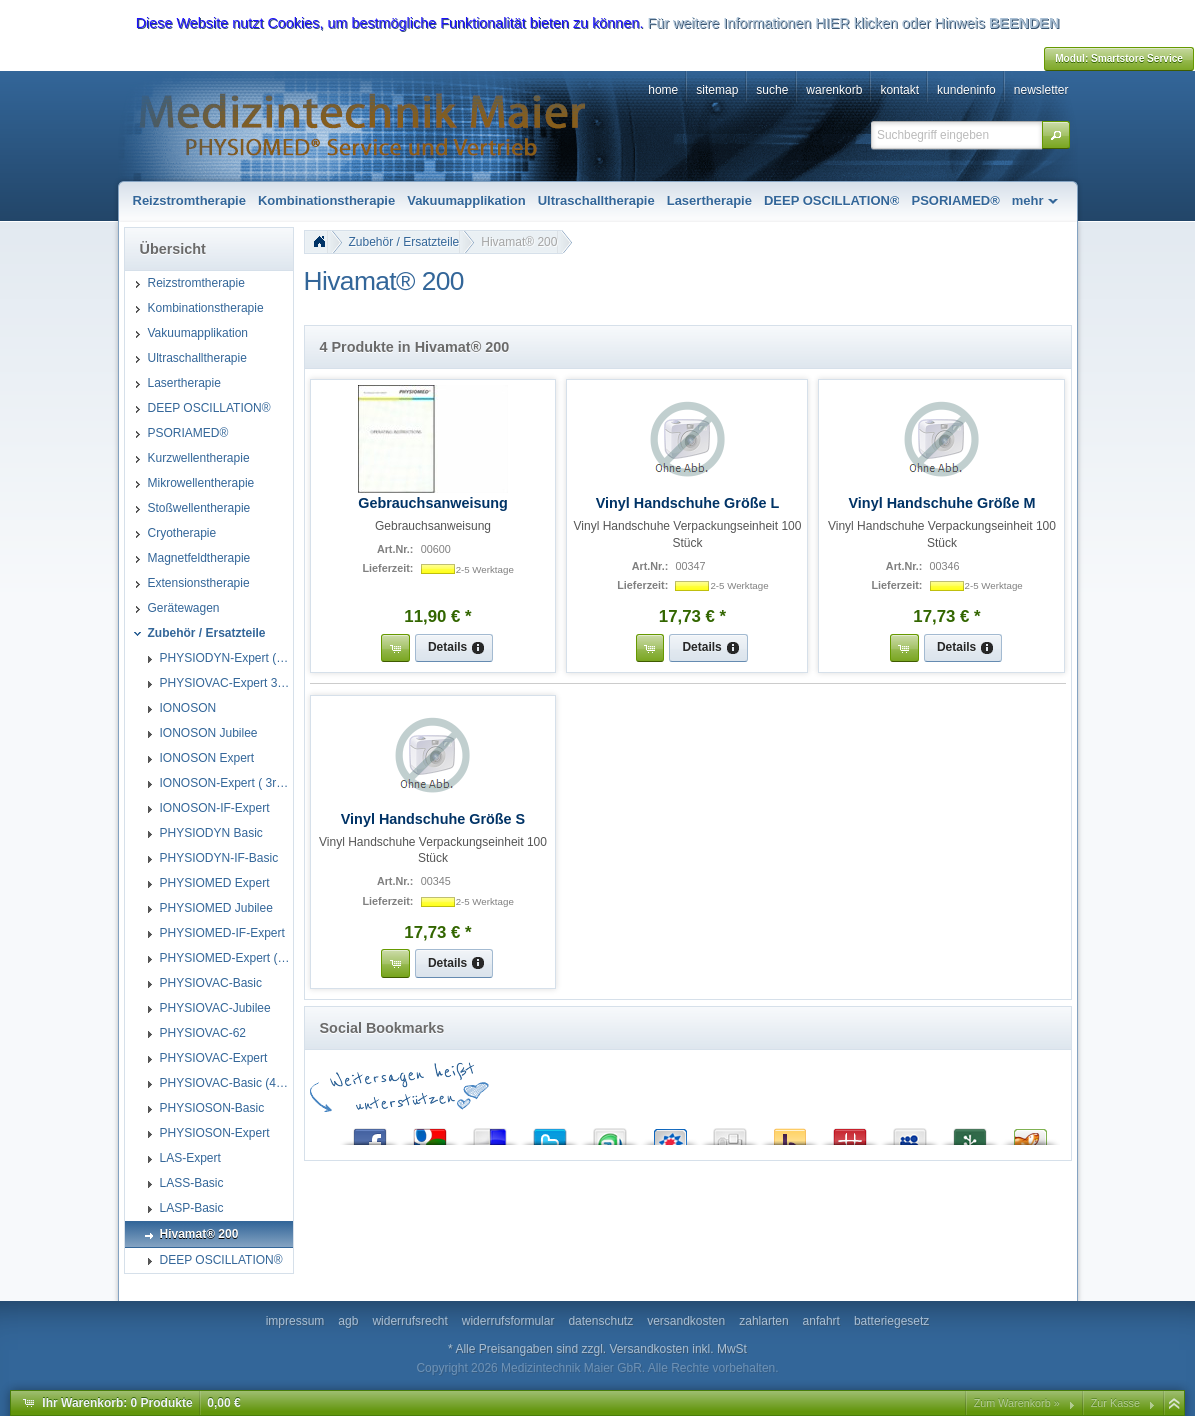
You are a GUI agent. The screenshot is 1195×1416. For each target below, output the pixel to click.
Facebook (370, 1132)
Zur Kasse (1115, 1403)
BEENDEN (1024, 23)
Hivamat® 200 (519, 242)
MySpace (910, 1132)
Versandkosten (649, 1349)
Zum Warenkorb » (1017, 1403)
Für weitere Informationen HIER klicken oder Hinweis (816, 23)
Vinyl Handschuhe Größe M (942, 503)
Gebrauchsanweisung (433, 503)
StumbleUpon (610, 1132)
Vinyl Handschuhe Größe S (433, 819)
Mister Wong (850, 1132)
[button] (1056, 135)
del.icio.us (490, 1132)
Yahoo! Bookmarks (790, 1132)
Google (430, 1132)
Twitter (550, 1132)
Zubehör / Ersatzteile (404, 242)
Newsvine (970, 1132)
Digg (730, 1132)
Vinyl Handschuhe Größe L (688, 503)
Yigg (1030, 1132)
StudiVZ (670, 1132)
